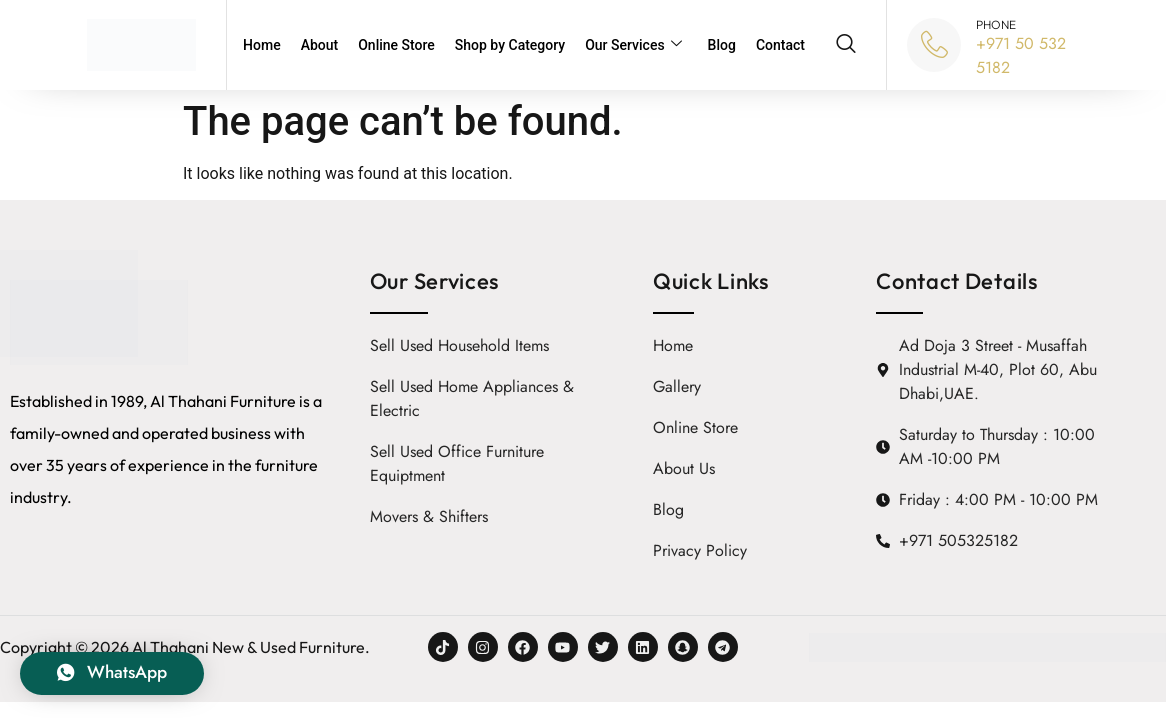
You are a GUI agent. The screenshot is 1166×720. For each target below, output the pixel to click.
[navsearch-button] (846, 45)
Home (262, 45)
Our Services (633, 45)
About (320, 45)
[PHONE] (934, 45)
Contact (780, 45)
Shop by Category (510, 45)
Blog (722, 45)
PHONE (996, 24)
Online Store (396, 45)
